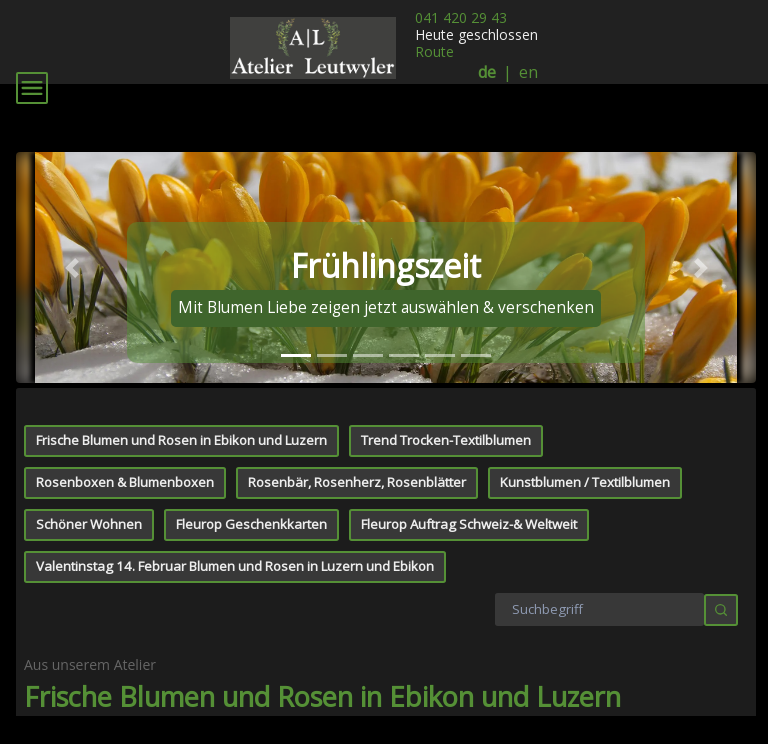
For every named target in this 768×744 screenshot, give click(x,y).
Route (434, 51)
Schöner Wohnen (89, 506)
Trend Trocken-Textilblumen (446, 422)
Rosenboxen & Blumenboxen (125, 464)
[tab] (296, 337)
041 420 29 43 (461, 17)
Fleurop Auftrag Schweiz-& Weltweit (469, 506)
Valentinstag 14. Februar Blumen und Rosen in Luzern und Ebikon (235, 548)
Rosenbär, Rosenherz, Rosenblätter (357, 464)
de (487, 72)
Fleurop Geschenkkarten (251, 506)
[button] (71, 249)
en (528, 72)
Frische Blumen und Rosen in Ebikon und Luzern (181, 422)
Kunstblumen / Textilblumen (585, 464)
